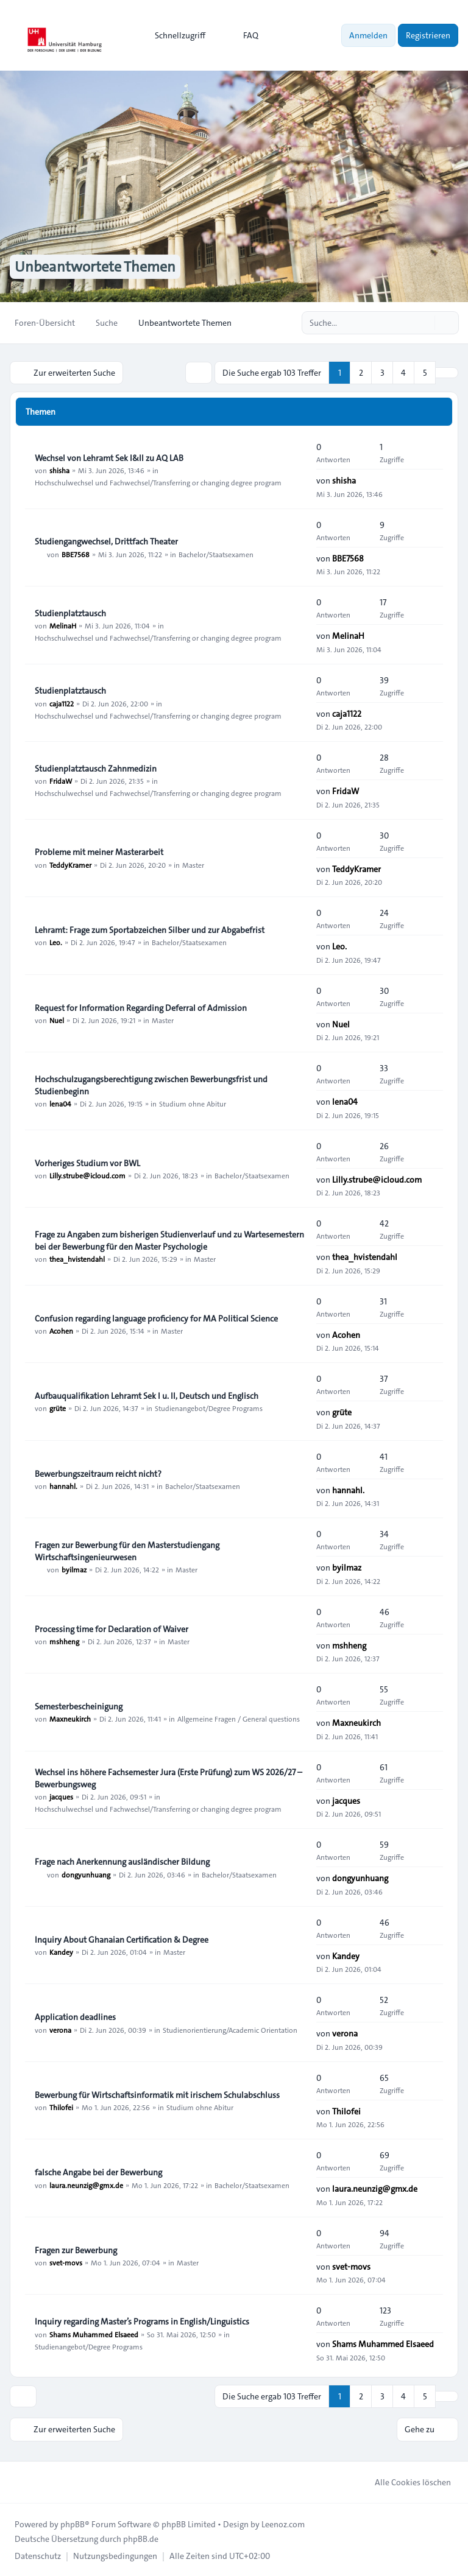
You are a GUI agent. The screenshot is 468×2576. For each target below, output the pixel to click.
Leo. (55, 942)
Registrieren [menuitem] (428, 35)
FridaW (60, 781)
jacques (61, 1796)
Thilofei (61, 2107)
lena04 (60, 1103)
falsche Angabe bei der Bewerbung (98, 2172)
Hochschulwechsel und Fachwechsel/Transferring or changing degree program (158, 482)
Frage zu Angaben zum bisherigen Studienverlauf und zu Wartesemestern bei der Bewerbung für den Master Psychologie (169, 1240)
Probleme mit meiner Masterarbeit (99, 852)
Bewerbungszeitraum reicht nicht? (98, 1474)
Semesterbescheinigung (78, 1706)
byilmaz (74, 1569)
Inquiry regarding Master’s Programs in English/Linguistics (142, 2321)
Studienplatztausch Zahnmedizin (96, 768)
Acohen (61, 1331)
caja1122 (61, 703)
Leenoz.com (283, 2524)
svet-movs (65, 2262)
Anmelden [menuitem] (368, 35)
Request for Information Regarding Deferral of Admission (141, 1008)
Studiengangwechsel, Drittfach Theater (106, 541)
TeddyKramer (70, 865)
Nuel (56, 1020)
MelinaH (62, 625)
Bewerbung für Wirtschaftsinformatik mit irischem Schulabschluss (157, 2095)
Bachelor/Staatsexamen (216, 553)
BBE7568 (76, 553)
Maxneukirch (70, 1718)
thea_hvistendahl (77, 1259)
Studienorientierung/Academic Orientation (230, 2029)
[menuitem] (175, 35)
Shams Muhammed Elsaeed (93, 2333)
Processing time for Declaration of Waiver (111, 1629)
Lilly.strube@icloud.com (87, 1175)
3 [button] (382, 373)
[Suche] (424, 322)
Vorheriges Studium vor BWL (87, 1163)
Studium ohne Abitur (192, 1103)
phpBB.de (140, 2538)
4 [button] (403, 373)
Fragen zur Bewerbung (76, 2250)
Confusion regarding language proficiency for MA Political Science (156, 1318)
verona (60, 2029)
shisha (59, 470)
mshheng (64, 1641)
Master (193, 865)
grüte (57, 1408)
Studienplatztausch (70, 613)
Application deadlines (75, 2017)
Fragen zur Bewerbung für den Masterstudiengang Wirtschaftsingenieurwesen (127, 1551)
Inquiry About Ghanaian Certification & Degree (121, 1940)
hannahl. (63, 1486)
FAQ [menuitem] (242, 35)
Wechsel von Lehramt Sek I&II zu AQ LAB (109, 458)
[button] (446, 372)
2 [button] (361, 373)
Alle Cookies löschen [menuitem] (405, 2482)
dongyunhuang (86, 1874)
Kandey (61, 1952)
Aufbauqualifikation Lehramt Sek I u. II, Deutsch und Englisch (146, 1396)
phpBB (72, 2524)
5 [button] (425, 373)
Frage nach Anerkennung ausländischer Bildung (122, 1862)
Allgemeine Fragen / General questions (238, 1718)
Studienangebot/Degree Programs (209, 1408)
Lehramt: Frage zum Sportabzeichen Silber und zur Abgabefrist (149, 930)
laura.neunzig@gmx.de (86, 2184)
